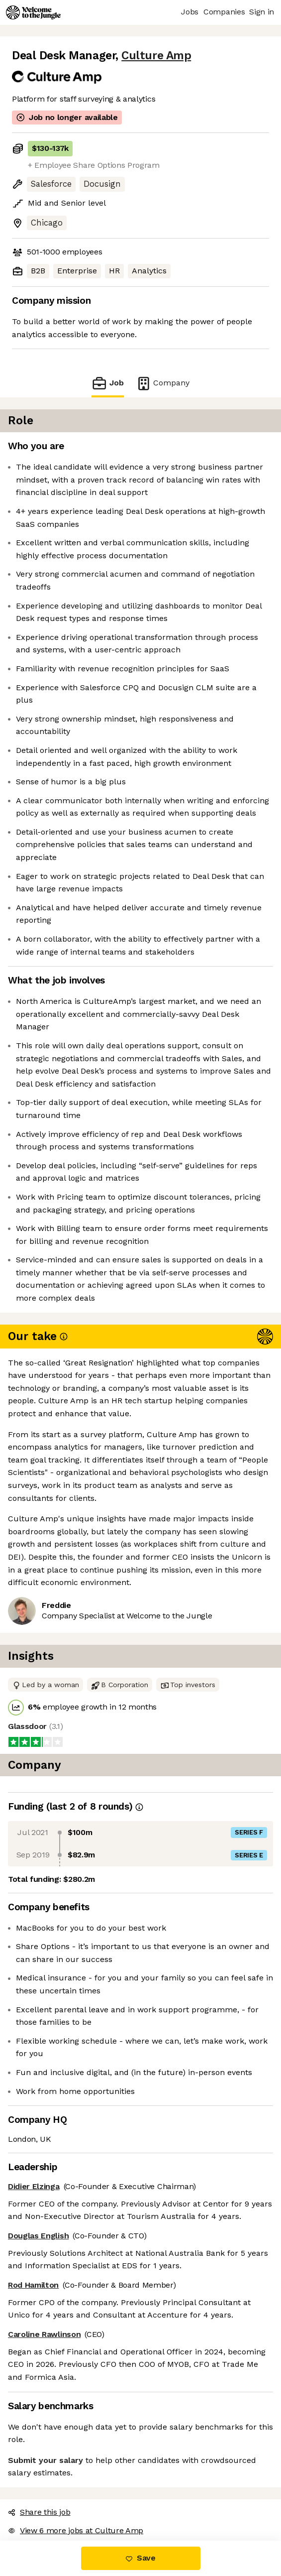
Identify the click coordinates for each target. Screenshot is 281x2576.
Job (107, 383)
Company (162, 383)
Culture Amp (156, 55)
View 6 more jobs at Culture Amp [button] (75, 2530)
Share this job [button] (39, 2512)
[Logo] (33, 12)
